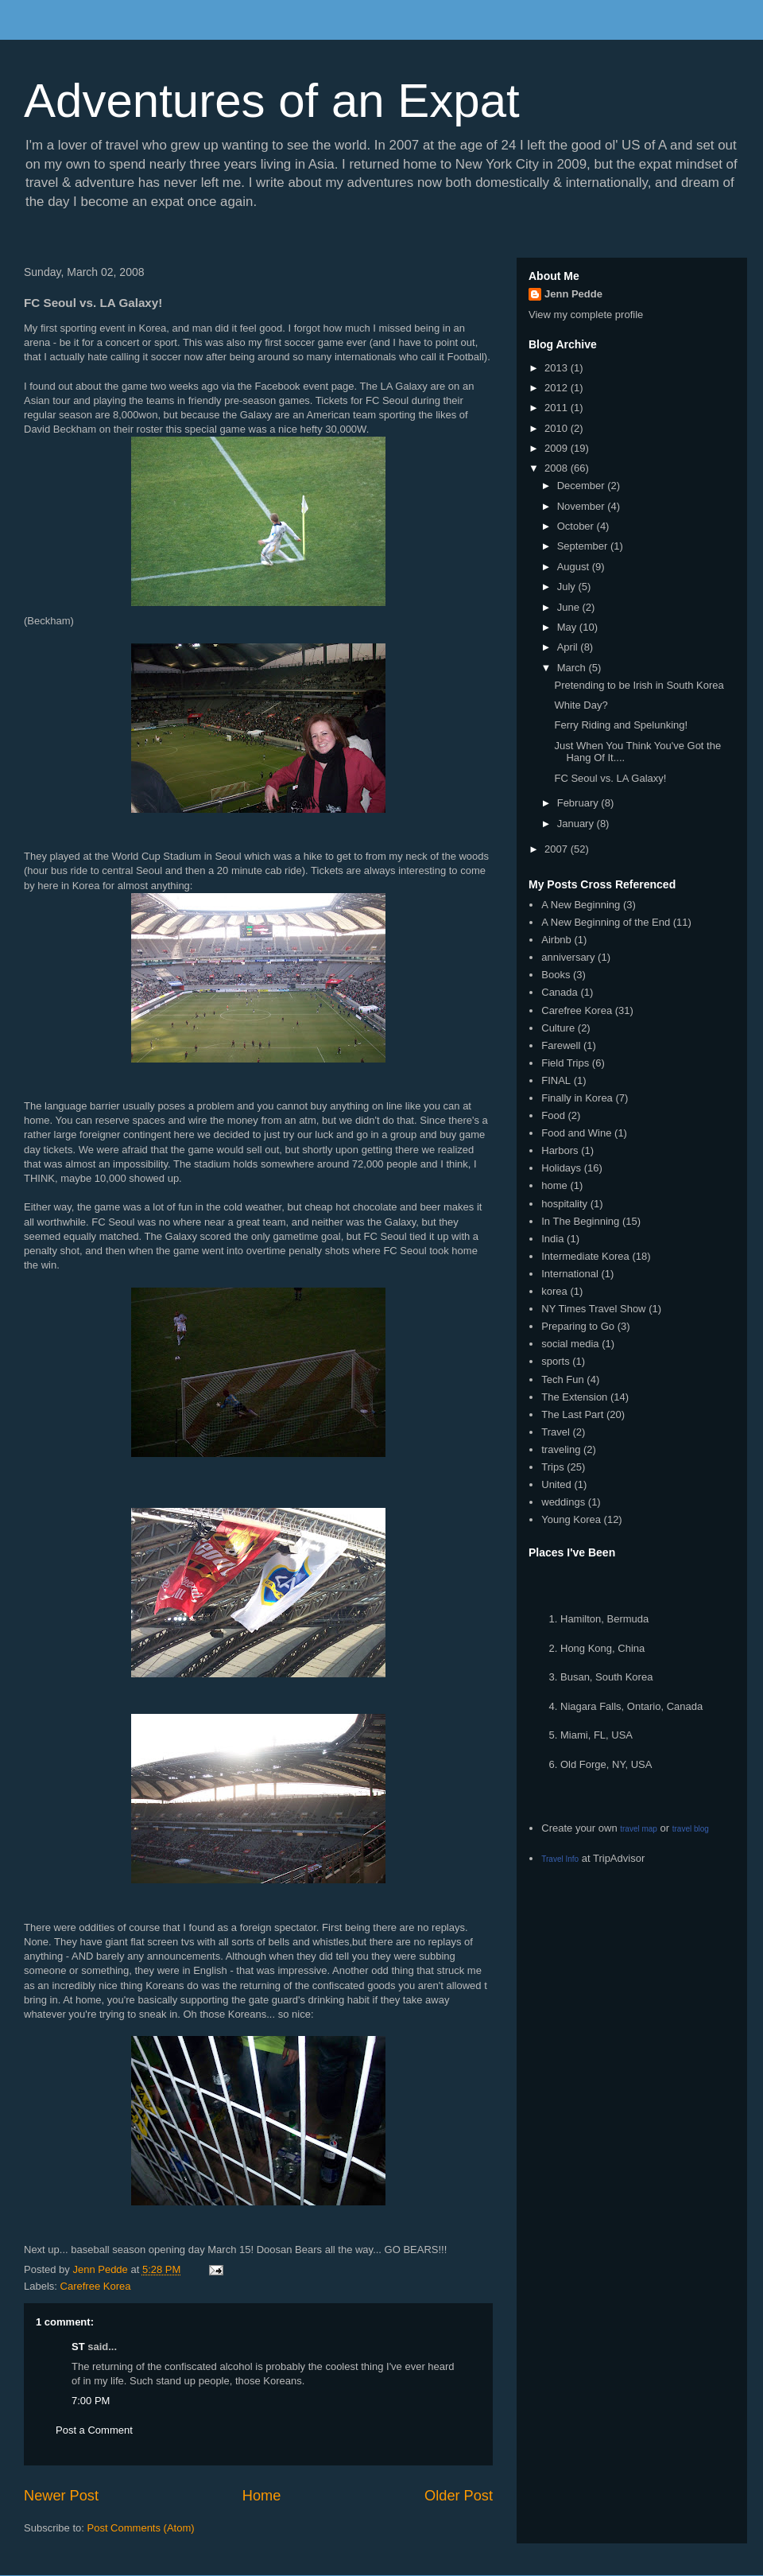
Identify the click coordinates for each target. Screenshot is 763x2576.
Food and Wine (576, 1133)
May (568, 627)
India (552, 1239)
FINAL (556, 1080)
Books (555, 975)
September (583, 546)
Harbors (559, 1150)
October (577, 526)
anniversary (568, 957)
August (574, 567)
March (573, 668)
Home (261, 2496)
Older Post (458, 2496)
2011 (557, 408)
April (569, 647)
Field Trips (565, 1063)
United (556, 1484)
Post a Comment (94, 2430)
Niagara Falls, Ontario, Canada (631, 1706)
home (554, 1185)
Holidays (561, 1168)
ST (78, 2347)
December (582, 485)
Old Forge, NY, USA (606, 1764)
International (569, 1274)
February (579, 803)
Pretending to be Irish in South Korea (638, 685)
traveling (560, 1449)
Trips (552, 1467)
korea (554, 1291)
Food (553, 1115)
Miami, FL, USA (596, 1735)
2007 (557, 849)
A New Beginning (580, 905)
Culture (558, 1028)
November (582, 506)
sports (555, 1361)
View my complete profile (586, 315)
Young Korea (571, 1519)
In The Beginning (580, 1221)
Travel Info (560, 1859)
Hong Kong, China (602, 1648)
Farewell (560, 1045)
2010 (557, 428)
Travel (555, 1432)
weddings (563, 1502)
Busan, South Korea (606, 1677)
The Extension (574, 1397)
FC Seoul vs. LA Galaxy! (610, 778)
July (568, 587)
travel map (638, 1828)
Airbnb (556, 940)
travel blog (690, 1828)
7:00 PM (91, 2401)
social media (569, 1344)
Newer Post (61, 2496)
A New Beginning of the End (605, 922)
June (570, 607)
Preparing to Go (577, 1326)
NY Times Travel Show (593, 1309)
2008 (557, 468)
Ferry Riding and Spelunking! (620, 725)
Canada (559, 992)
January (577, 824)
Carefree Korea (95, 2286)
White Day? (580, 705)
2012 (557, 388)
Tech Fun (562, 1379)
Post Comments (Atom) (141, 2528)
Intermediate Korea (585, 1256)
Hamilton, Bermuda (604, 1619)
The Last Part (572, 1414)
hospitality (564, 1204)
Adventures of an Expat (272, 100)
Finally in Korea (577, 1098)
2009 (557, 448)
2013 (557, 368)
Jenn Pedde (573, 294)
